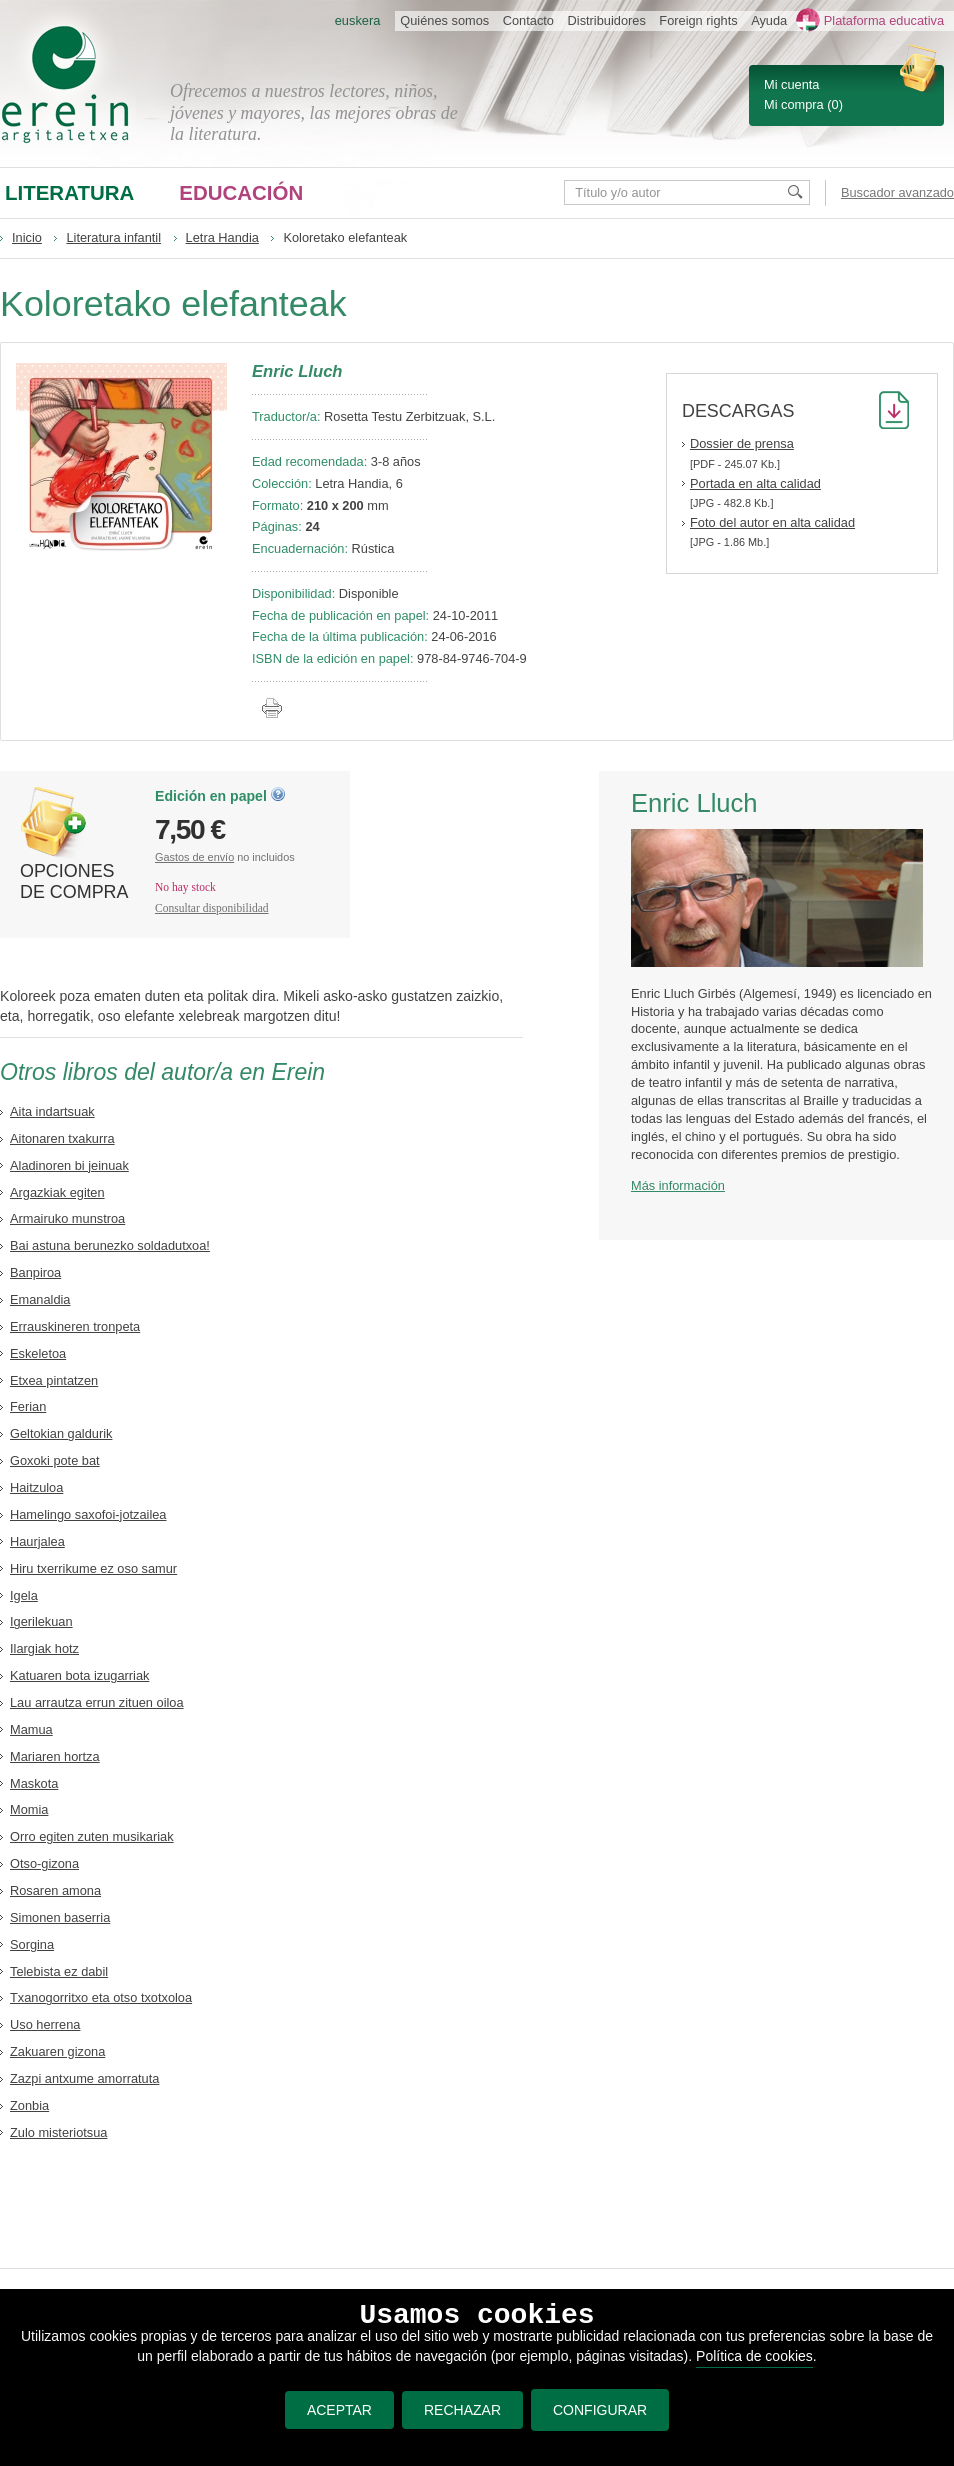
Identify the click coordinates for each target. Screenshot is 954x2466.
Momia (29, 1809)
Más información (678, 1185)
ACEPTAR (339, 2410)
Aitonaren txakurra (62, 1138)
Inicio (27, 237)
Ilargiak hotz (44, 1648)
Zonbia (29, 2105)
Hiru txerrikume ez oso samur (93, 1568)
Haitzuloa (36, 1487)
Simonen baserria (60, 1917)
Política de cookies (754, 2356)
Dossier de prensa (742, 443)
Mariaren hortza (55, 1756)
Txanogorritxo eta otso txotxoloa (101, 1997)
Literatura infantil (113, 237)
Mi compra (794, 104)
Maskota (34, 1783)
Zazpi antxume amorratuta (84, 2078)
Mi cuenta (791, 84)
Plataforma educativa (884, 20)
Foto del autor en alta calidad (772, 522)
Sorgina (32, 1944)
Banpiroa (35, 1272)
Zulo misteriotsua (58, 2132)
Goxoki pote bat (55, 1460)
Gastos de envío (194, 857)
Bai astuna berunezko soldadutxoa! (110, 1245)
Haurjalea (37, 1541)
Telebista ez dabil (59, 1971)
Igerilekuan (41, 1621)
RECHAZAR (462, 2410)
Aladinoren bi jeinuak (69, 1165)
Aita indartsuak (52, 1111)
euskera (358, 20)
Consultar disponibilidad (212, 908)
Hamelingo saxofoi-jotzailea (88, 1514)
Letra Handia (222, 237)
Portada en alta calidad (755, 483)
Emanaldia (40, 1299)
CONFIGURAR (600, 2410)
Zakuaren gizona (57, 2051)
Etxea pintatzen (54, 1380)
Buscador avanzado (897, 192)
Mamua (31, 1729)
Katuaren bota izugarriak (79, 1675)
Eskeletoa (38, 1353)
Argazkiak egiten (57, 1192)
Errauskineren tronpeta (75, 1326)
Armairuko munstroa (67, 1218)
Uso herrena (45, 2024)
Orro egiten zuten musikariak (92, 1836)
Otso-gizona (44, 1863)
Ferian (28, 1406)
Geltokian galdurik (61, 1433)
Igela (24, 1595)
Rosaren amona (55, 1890)
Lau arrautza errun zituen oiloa (97, 1702)
